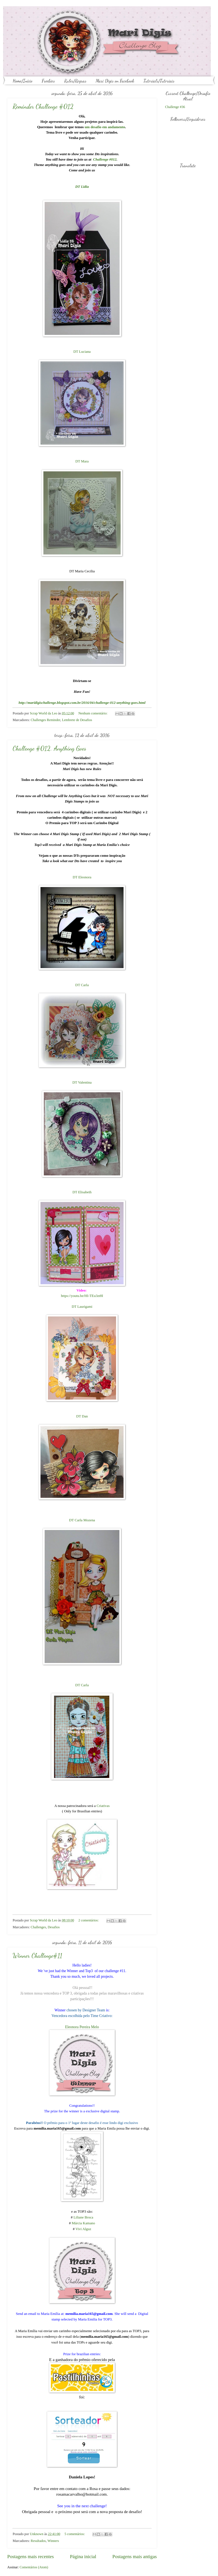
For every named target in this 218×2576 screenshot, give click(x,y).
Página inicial (83, 2556)
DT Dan (82, 1416)
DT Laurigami (82, 1307)
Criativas (103, 1806)
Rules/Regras (75, 81)
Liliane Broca (83, 2217)
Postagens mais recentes (30, 2556)
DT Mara (82, 461)
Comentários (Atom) (34, 2567)
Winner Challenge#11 (37, 1955)
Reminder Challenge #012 (43, 106)
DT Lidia (82, 187)
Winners (53, 2541)
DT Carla (82, 985)
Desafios (54, 1927)
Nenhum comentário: (93, 713)
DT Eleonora (82, 877)
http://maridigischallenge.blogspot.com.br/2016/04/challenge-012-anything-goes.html (81, 703)
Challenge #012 (104, 159)
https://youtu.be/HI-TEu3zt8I (82, 1296)
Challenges (38, 1927)
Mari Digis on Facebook (115, 81)
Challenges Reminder (45, 720)
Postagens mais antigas (134, 2556)
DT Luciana (82, 352)
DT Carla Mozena (82, 1520)
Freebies (48, 81)
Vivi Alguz (83, 2229)
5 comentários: (75, 2534)
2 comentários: (88, 1920)
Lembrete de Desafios (77, 720)
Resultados (38, 2541)
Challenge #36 (175, 107)
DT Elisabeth (82, 1192)
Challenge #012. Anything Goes (49, 748)
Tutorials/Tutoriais (158, 81)
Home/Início (22, 81)
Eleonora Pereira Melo (82, 2027)
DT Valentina (82, 1082)
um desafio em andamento (105, 127)
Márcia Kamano (83, 2223)
